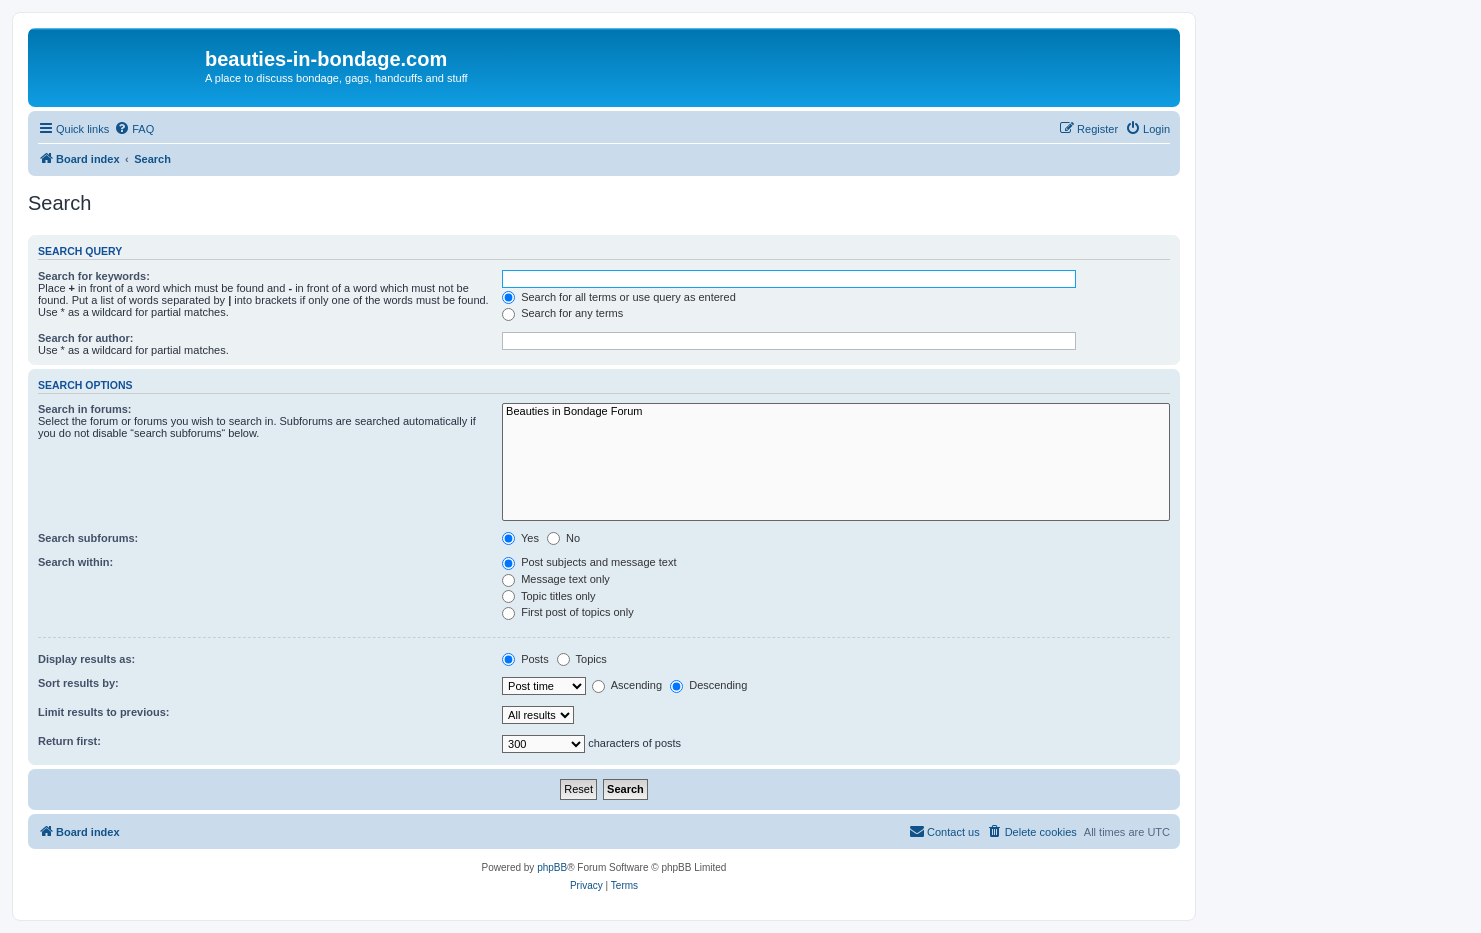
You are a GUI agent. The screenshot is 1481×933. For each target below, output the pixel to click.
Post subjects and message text (589, 562)
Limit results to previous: (103, 712)
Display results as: (86, 659)
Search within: (75, 562)
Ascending (627, 685)
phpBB (552, 867)
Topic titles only (548, 596)
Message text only (556, 579)
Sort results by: (78, 683)
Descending (708, 685)
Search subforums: (88, 538)
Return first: (69, 741)
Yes (520, 538)
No (563, 538)
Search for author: (85, 338)
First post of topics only (568, 612)
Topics (582, 659)
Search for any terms (562, 313)
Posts (525, 659)
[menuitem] (134, 129)
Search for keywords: (94, 276)
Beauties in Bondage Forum (836, 412)
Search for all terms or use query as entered (619, 297)
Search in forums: (85, 409)
